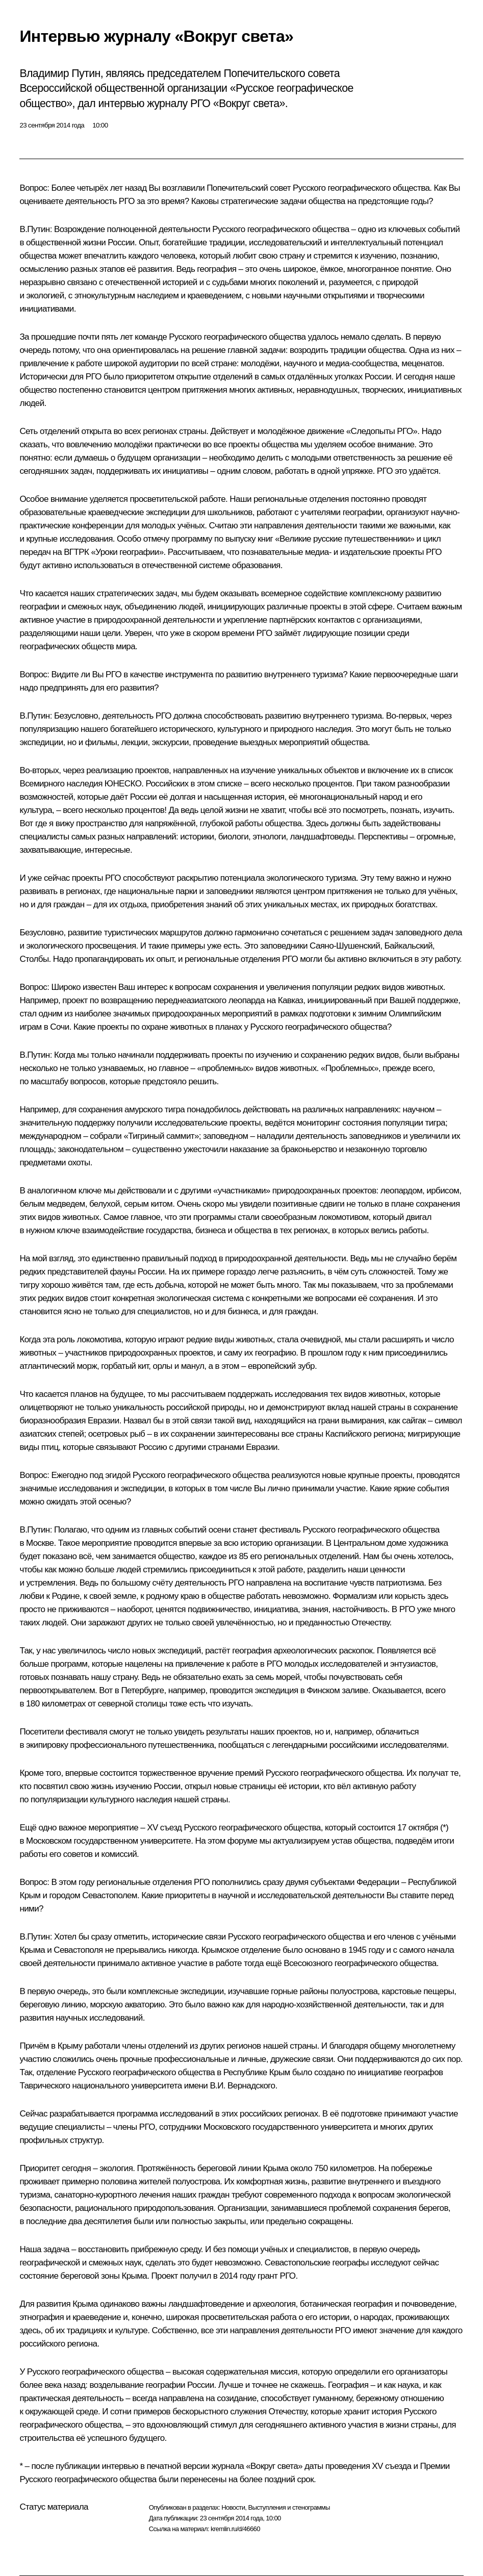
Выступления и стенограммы (288, 2507)
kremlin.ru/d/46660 (235, 2529)
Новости (233, 2507)
